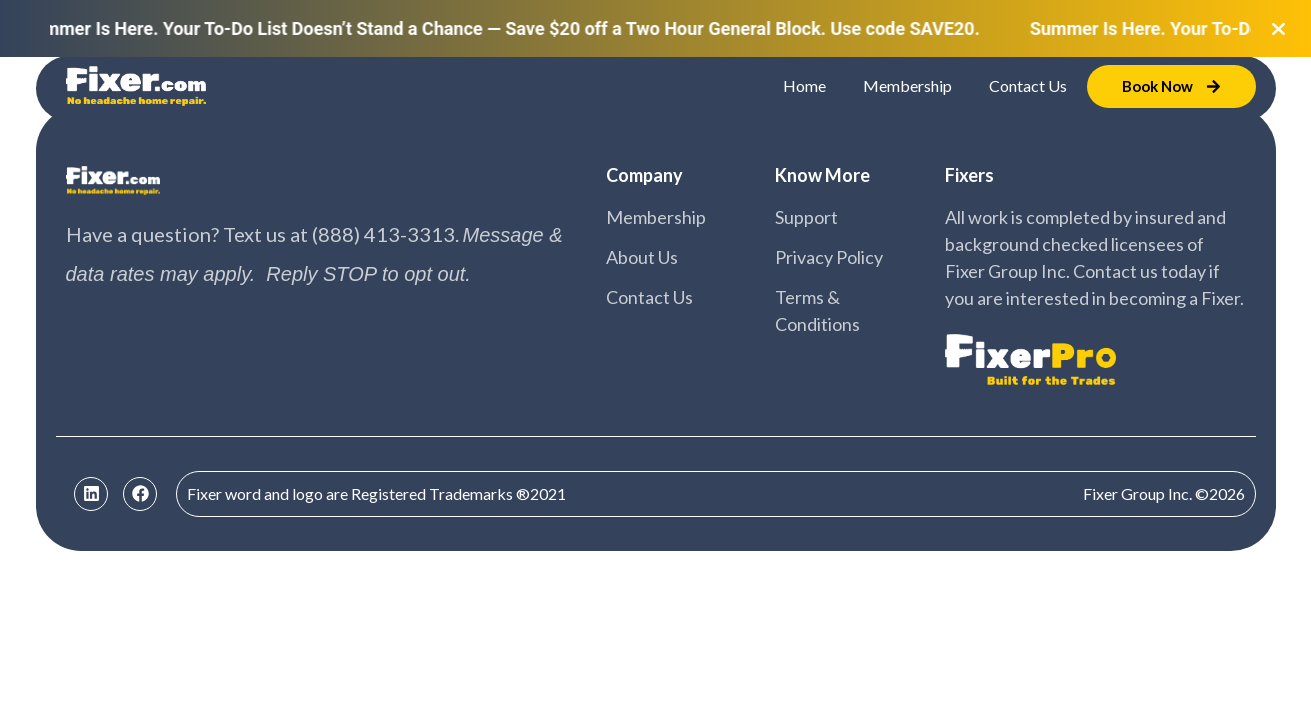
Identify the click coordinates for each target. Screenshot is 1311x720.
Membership (907, 85)
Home (804, 85)
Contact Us (1028, 85)
